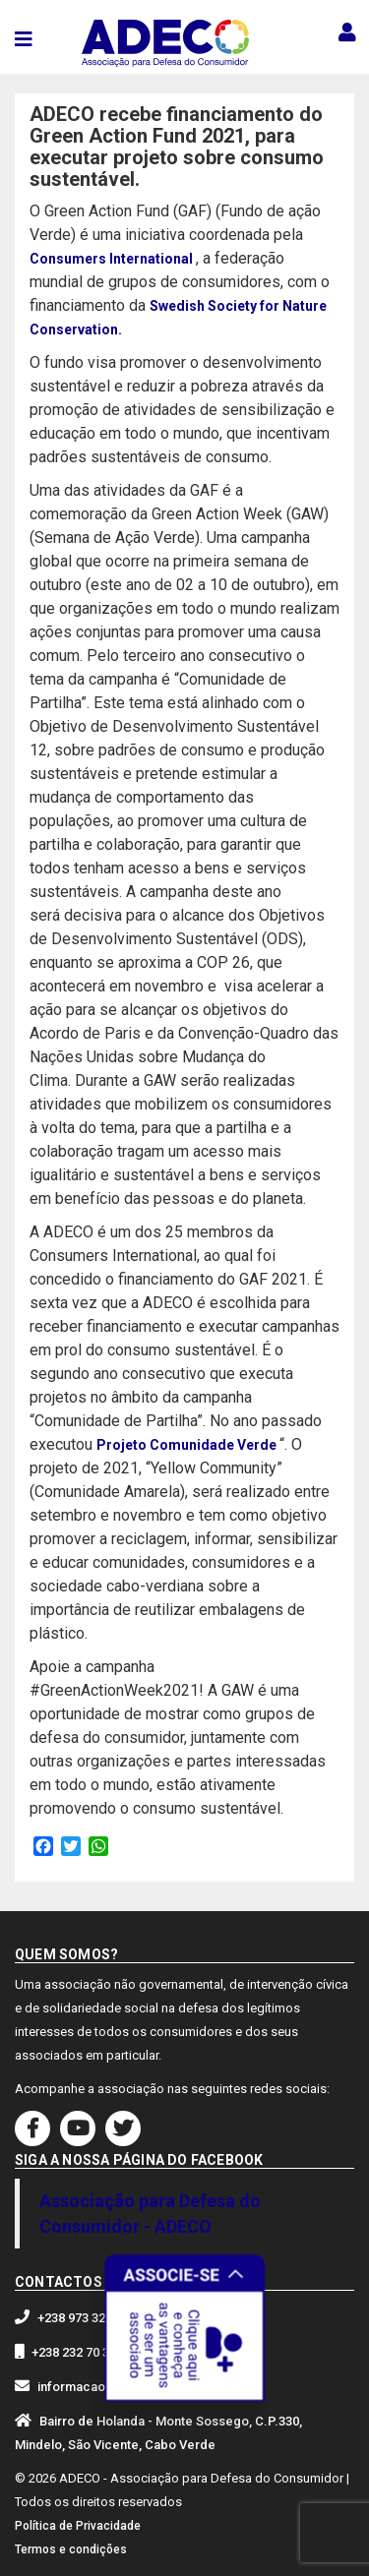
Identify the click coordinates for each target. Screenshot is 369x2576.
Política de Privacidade (78, 2526)
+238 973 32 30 (79, 2317)
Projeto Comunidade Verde (187, 1445)
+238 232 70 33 (73, 2352)
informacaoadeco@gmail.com (127, 2386)
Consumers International (113, 259)
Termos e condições (71, 2549)
